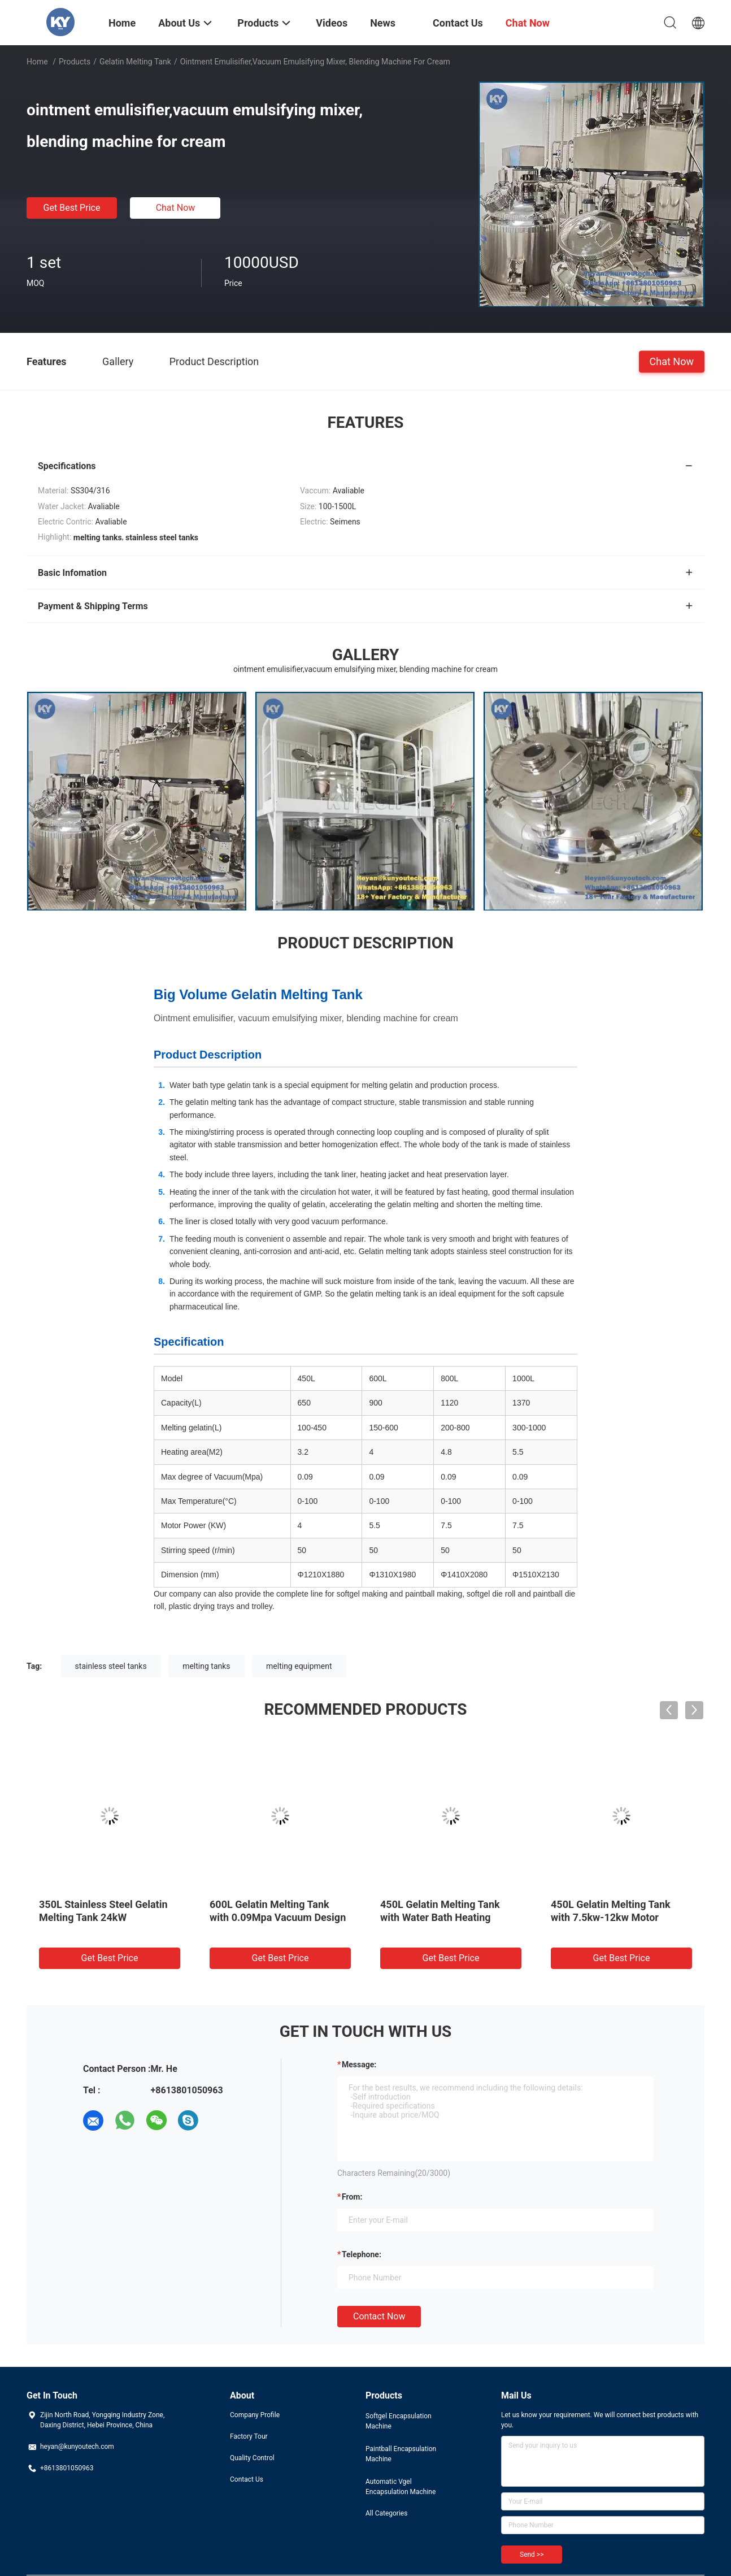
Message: (359, 2064)
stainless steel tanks (111, 1666)
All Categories (386, 2513)
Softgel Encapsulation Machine (398, 2421)
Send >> (531, 2554)
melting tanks (206, 1666)
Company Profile (255, 2415)
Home (37, 61)
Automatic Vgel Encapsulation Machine (400, 2487)
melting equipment (299, 1666)
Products (74, 61)
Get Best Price (72, 207)
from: (352, 2196)
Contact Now (379, 2316)
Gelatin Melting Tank (135, 61)
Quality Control (252, 2458)
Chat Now (175, 207)
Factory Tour (249, 2436)
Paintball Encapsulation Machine (400, 2454)
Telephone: (361, 2254)
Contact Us (246, 2479)
